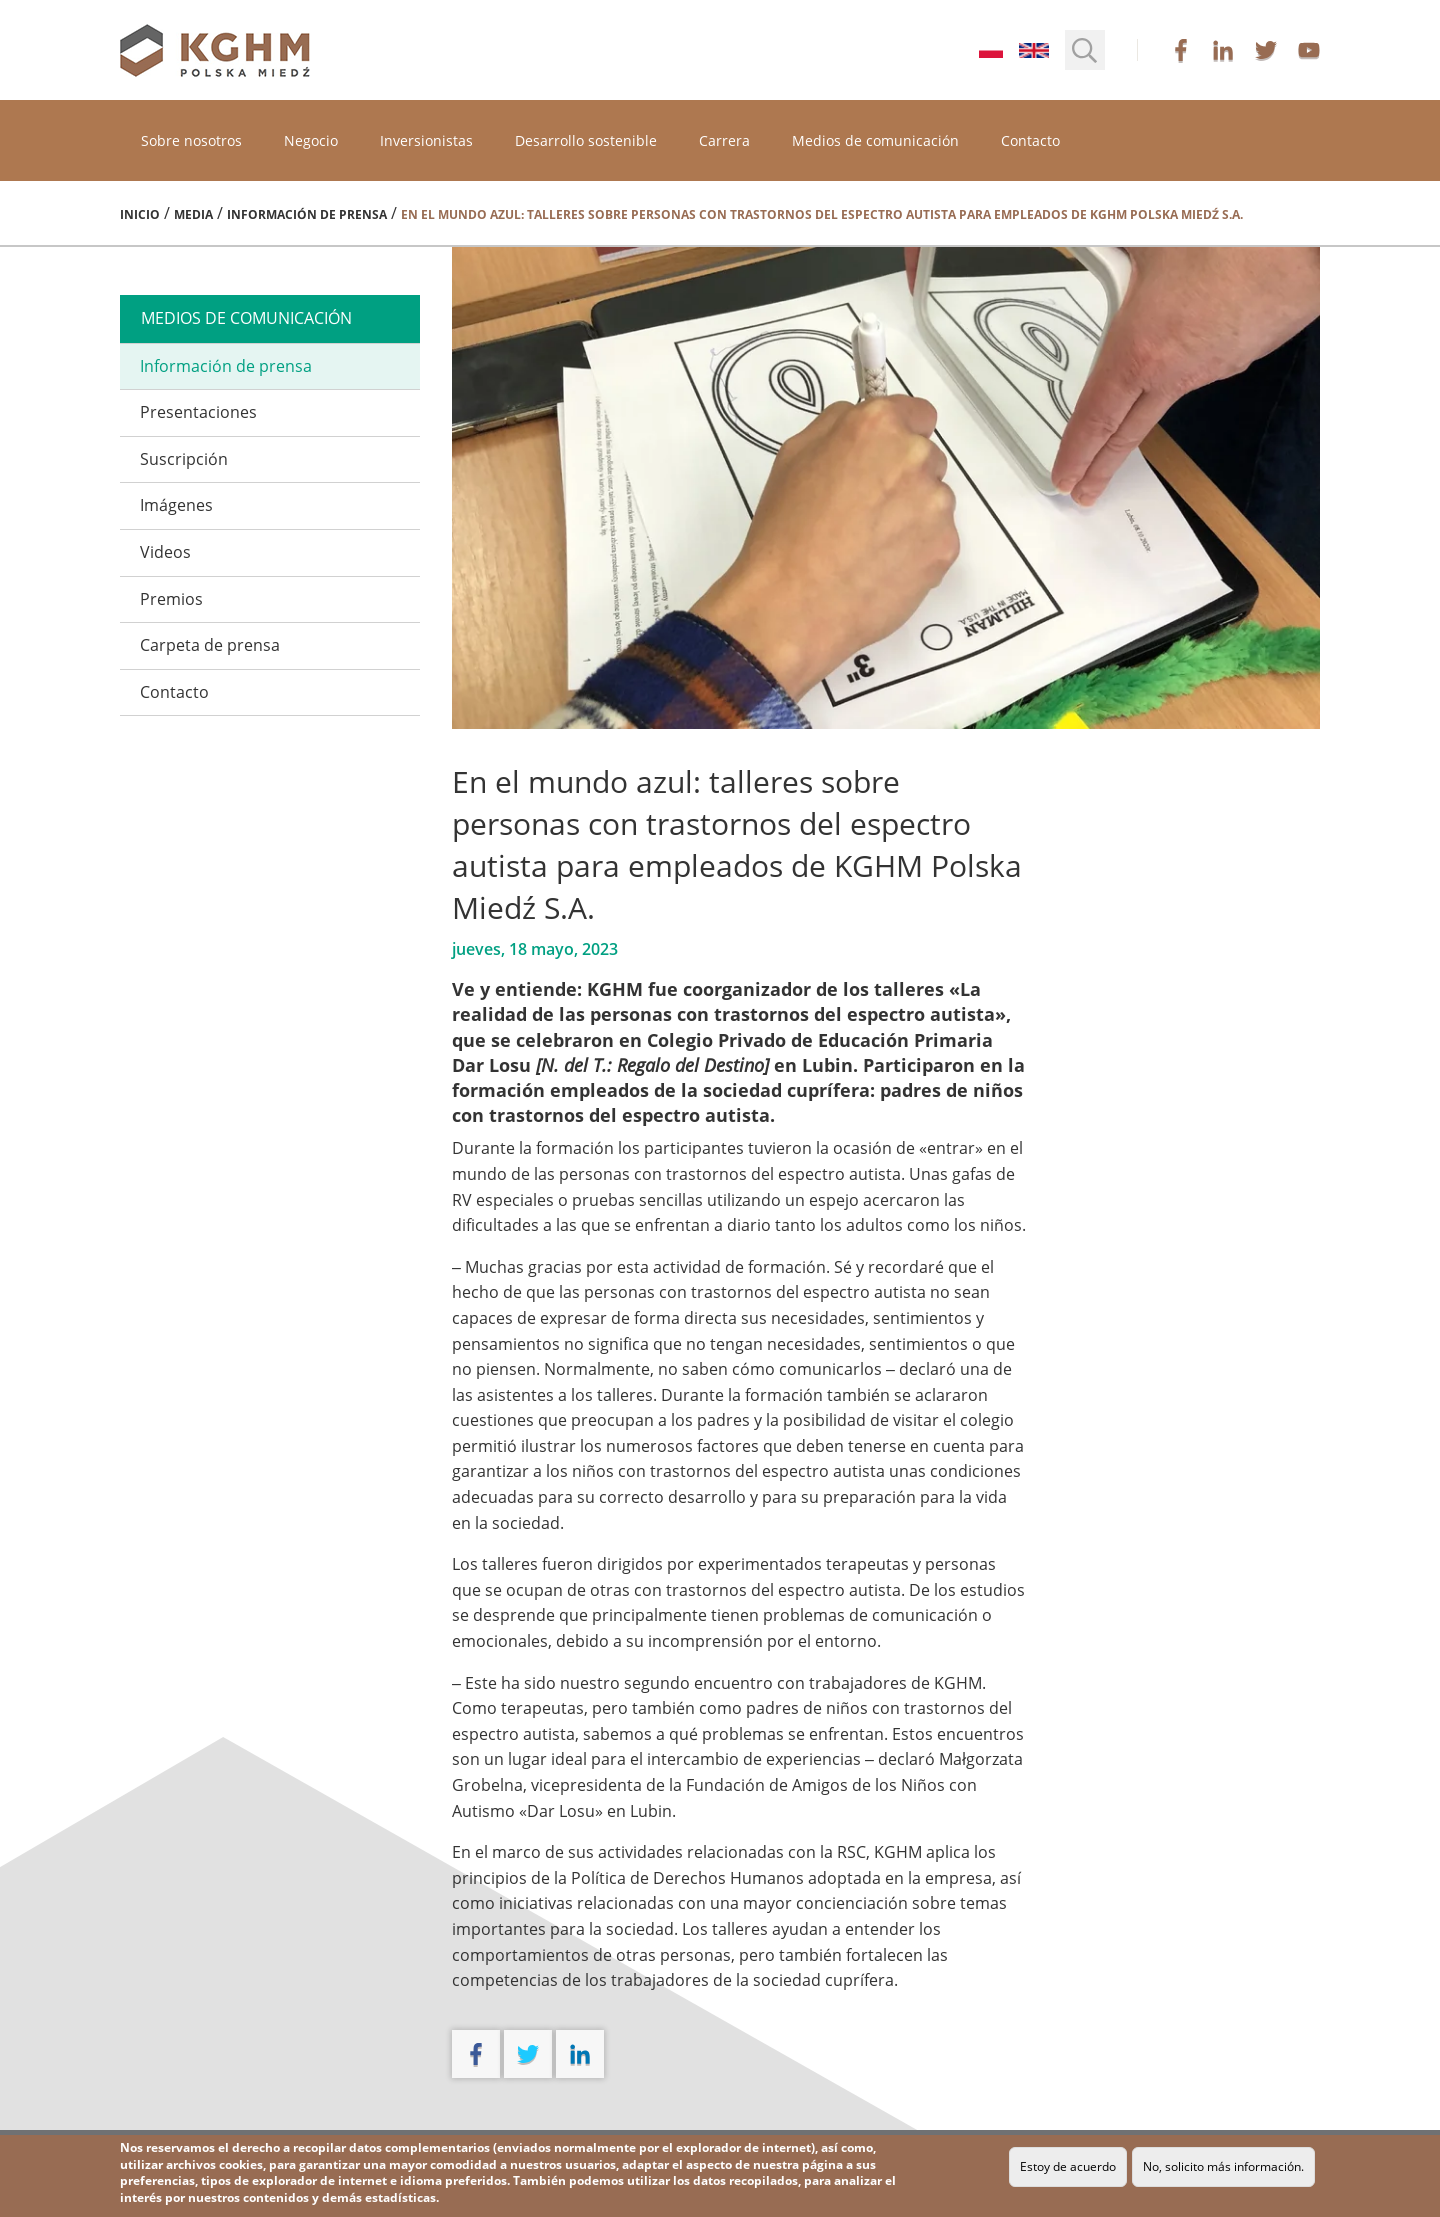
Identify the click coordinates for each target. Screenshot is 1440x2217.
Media (193, 214)
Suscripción (184, 459)
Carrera (724, 140)
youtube (1309, 50)
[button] (1085, 50)
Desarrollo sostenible (586, 140)
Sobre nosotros (191, 140)
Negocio (311, 140)
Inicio (140, 214)
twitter (1266, 50)
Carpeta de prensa (210, 645)
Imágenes (176, 505)
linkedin (1223, 50)
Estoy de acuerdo (1068, 2166)
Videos (165, 552)
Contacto (1030, 140)
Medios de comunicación (875, 140)
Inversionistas (426, 140)
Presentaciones (198, 412)
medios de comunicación (246, 318)
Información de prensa (307, 214)
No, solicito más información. (1223, 2166)
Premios (171, 599)
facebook (1181, 50)
